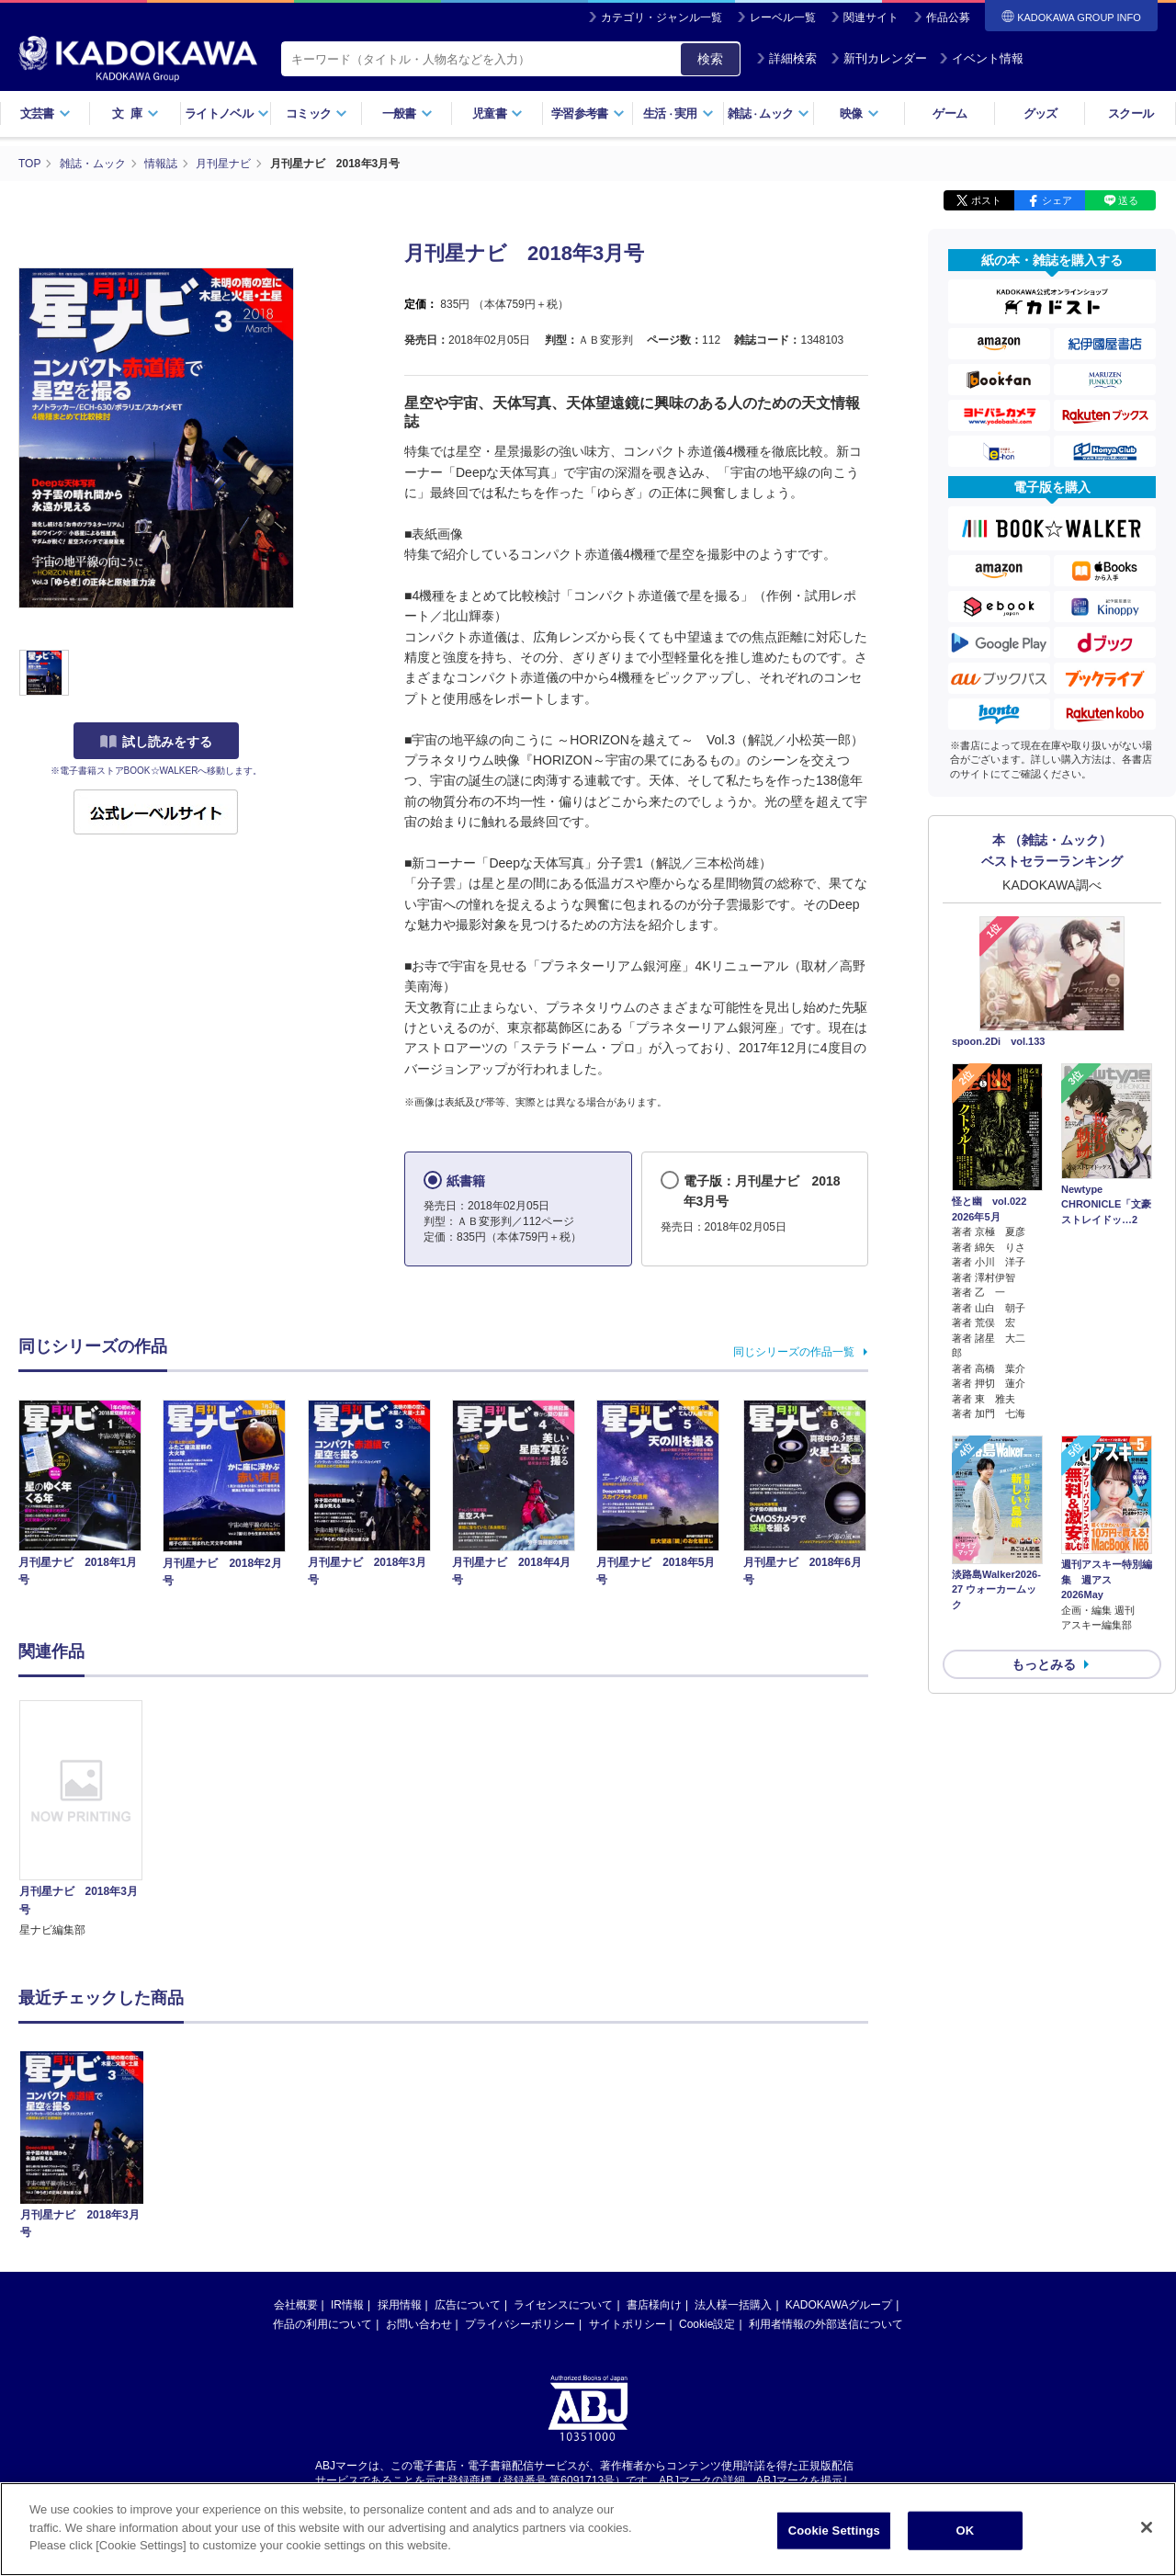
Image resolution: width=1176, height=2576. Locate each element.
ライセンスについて (563, 2304)
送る (1128, 200)
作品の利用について (322, 2324)
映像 (859, 113)
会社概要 (296, 2304)
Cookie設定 (707, 2324)
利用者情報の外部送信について (826, 2324)
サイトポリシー (627, 2324)
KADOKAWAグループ (839, 2304)
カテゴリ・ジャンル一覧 (661, 17)
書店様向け (654, 2304)
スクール (1130, 113)
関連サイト (871, 17)
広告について (468, 2304)
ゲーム (950, 113)
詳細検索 (786, 58)
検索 (710, 58)
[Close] (1146, 2530)
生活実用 (678, 113)
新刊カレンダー (879, 58)
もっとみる (1044, 1664)
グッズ (1040, 113)
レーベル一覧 (783, 17)
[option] (91, 1819)
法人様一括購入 (733, 2304)
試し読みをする (156, 741)
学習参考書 (588, 113)
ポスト (986, 200)
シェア (1057, 200)
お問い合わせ (419, 2324)
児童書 (497, 113)
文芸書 (45, 113)
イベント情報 (981, 58)
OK (965, 2533)
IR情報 (347, 2304)
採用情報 (400, 2304)
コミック (316, 113)
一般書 (407, 113)
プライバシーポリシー (520, 2324)
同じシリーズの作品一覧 (793, 1351)
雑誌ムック (768, 113)
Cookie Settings (834, 2533)
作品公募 (948, 17)
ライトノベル (227, 113)
